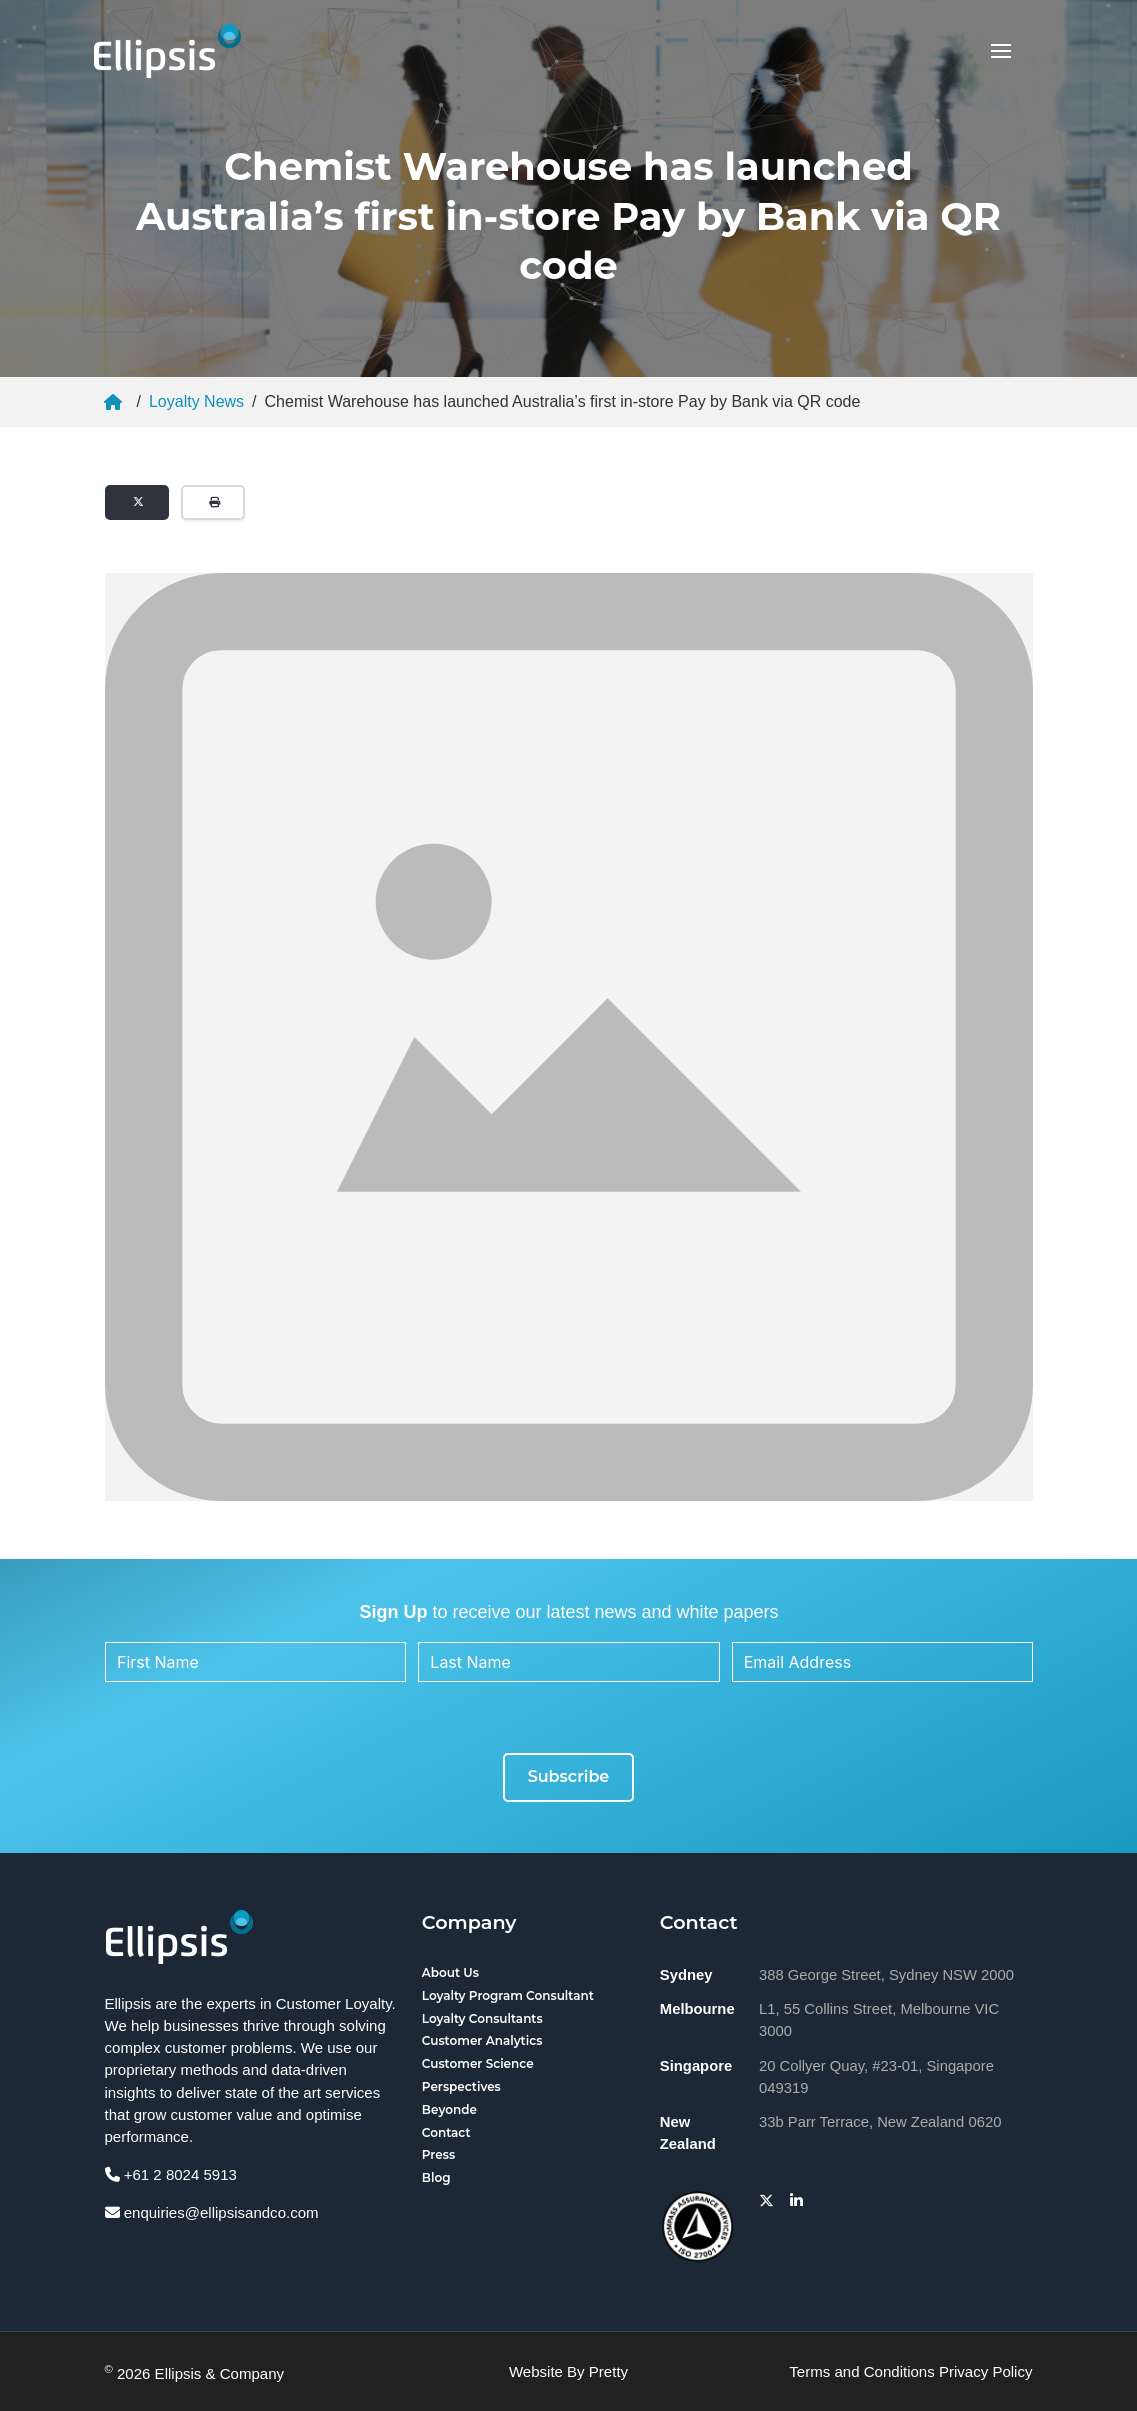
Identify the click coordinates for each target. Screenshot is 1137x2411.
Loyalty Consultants (482, 2018)
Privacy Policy (986, 2371)
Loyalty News (196, 401)
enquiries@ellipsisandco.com (212, 2212)
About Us (450, 1972)
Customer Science (478, 2063)
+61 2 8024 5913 (171, 2174)
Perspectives (461, 2086)
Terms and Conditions (861, 2371)
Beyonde (449, 2109)
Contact (446, 2132)
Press (438, 2154)
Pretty (608, 2371)
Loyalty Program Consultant (508, 1995)
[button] (1001, 51)
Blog (436, 2177)
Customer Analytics (482, 2040)
